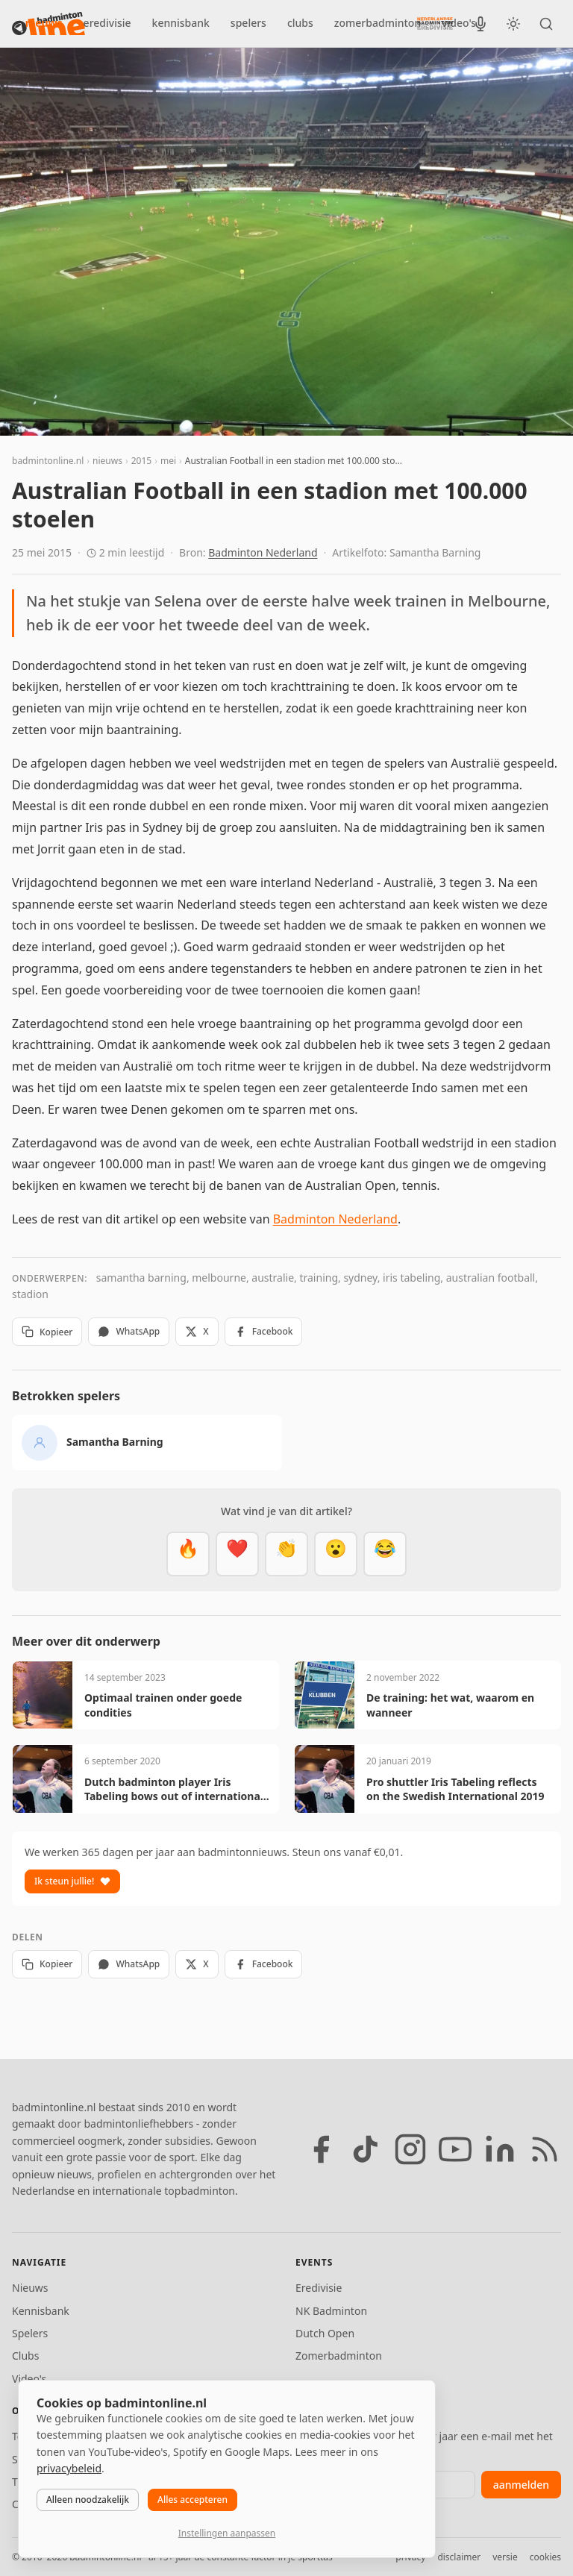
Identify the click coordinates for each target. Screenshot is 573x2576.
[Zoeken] (546, 24)
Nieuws (30, 2288)
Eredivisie (318, 2288)
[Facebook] (320, 2149)
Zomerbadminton (338, 2355)
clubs (300, 23)
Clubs (25, 2355)
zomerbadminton (377, 23)
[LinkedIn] (499, 2149)
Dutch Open (324, 2333)
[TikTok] (365, 2149)
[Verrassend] (335, 1554)
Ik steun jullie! (72, 1881)
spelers (248, 23)
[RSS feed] (544, 2149)
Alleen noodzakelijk (87, 2499)
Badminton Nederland (262, 552)
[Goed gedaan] (286, 1554)
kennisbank (181, 23)
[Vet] (188, 1554)
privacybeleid (69, 2468)
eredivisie (107, 23)
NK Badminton (331, 2311)
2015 (141, 460)
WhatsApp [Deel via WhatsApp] (129, 1331)
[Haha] (385, 1554)
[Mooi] (237, 1554)
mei (168, 460)
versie (504, 2557)
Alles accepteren (192, 2499)
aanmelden (521, 2485)
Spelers (30, 2333)
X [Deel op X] (196, 1331)
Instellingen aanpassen (226, 2533)
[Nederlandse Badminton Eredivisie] (435, 23)
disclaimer (458, 2557)
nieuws (44, 23)
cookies (545, 2557)
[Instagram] (410, 2149)
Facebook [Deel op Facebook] (263, 1331)
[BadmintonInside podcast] (480, 24)
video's (459, 23)
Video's (29, 2379)
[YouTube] (455, 2149)
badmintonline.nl (48, 460)
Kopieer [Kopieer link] (47, 1332)
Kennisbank (40, 2311)
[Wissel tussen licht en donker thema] (513, 24)
